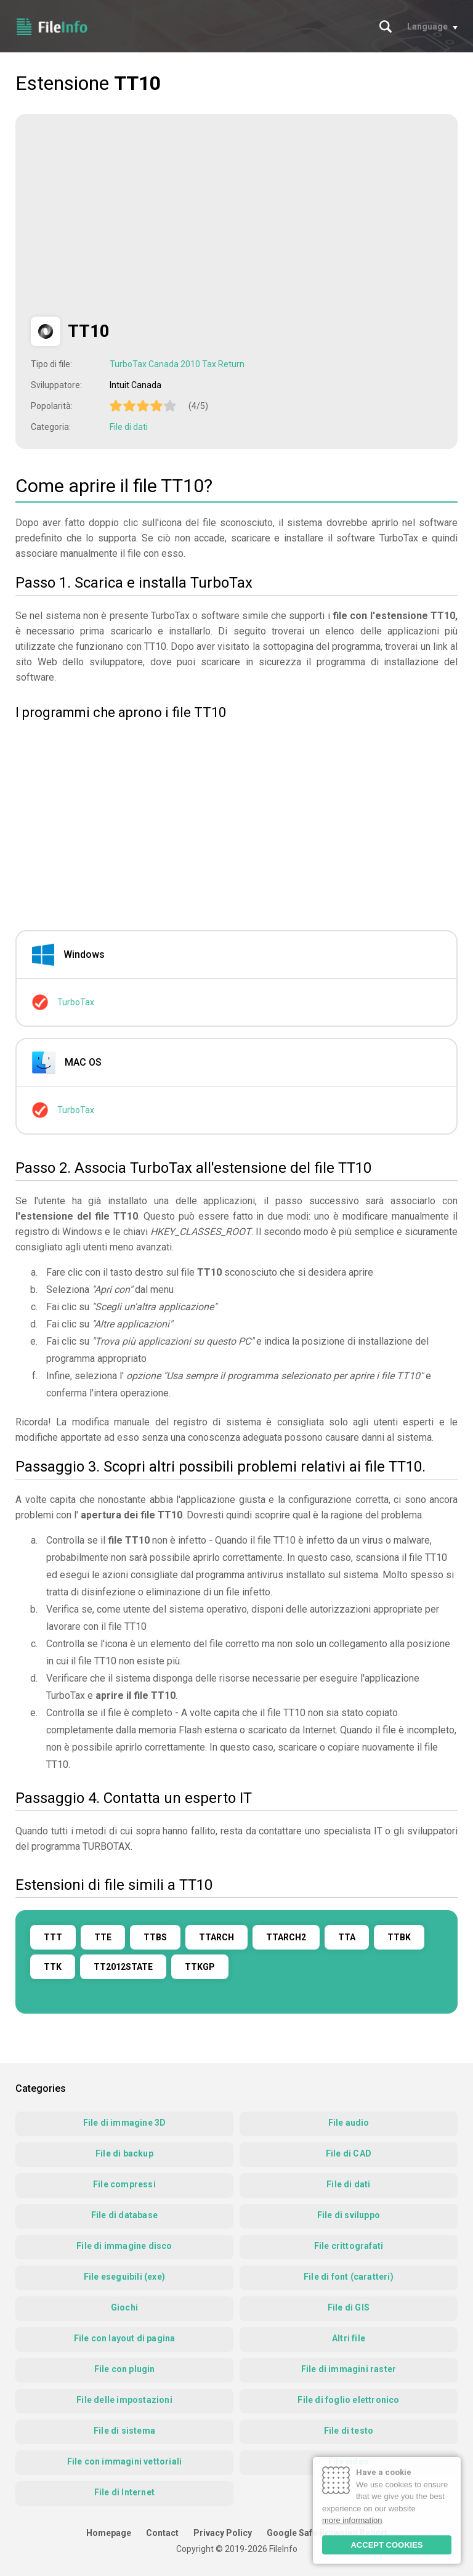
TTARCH (216, 1937)
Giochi (124, 2307)
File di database (124, 2215)
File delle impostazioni (124, 2400)
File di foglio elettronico (348, 2400)
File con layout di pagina (125, 2338)
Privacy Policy (222, 2533)
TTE (102, 1937)
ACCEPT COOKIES (386, 2545)
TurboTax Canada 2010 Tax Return (177, 364)
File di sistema (124, 2431)
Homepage (108, 2533)
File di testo (349, 2431)
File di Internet (124, 2492)
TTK (53, 1967)
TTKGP (200, 1967)
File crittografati (349, 2246)
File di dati (129, 427)
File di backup (124, 2153)
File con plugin (124, 2369)
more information (352, 2520)
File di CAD (348, 2153)
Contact (162, 2533)
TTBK (399, 1937)
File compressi (124, 2184)
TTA (346, 1937)
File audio (349, 2123)
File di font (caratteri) (349, 2277)
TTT (53, 1937)
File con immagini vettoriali (124, 2461)
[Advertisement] (134, 215)
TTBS (155, 1937)
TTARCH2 (286, 1937)
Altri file (348, 2338)
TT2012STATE (123, 1967)
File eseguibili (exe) (124, 2277)
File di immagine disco (124, 2246)
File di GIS (349, 2307)
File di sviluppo (348, 2215)
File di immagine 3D (124, 2123)
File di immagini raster (349, 2369)
